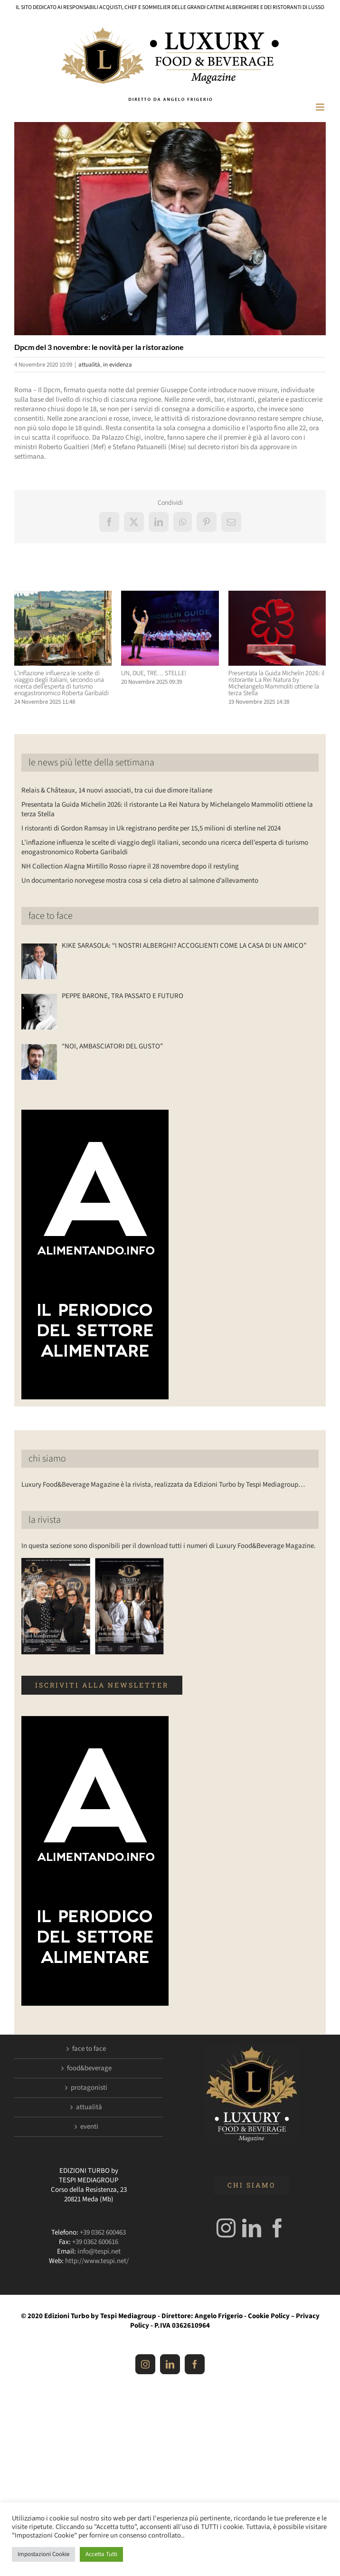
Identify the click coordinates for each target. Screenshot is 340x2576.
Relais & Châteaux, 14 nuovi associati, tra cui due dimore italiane (116, 790)
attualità (89, 364)
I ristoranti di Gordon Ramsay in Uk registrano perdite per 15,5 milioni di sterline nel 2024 (151, 828)
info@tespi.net (99, 2251)
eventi (89, 2127)
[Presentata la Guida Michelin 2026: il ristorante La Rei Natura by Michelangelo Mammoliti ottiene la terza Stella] (277, 596)
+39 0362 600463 (103, 2232)
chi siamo (47, 1458)
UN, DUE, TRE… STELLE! (154, 673)
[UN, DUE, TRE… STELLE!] (169, 596)
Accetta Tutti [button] (101, 2554)
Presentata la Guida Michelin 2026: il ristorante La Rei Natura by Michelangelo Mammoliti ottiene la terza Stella (276, 683)
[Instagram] (226, 2227)
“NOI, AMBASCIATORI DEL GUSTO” (112, 1046)
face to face (50, 916)
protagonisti (89, 2088)
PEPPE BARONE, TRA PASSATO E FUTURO (122, 996)
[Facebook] (277, 2227)
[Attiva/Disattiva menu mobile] (321, 107)
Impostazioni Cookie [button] (43, 2554)
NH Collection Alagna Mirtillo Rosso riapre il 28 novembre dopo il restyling (130, 866)
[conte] (170, 228)
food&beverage (89, 2068)
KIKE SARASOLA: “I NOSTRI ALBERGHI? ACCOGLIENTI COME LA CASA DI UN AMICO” (184, 946)
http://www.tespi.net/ (97, 2261)
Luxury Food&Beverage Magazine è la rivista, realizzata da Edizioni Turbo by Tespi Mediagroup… (163, 1485)
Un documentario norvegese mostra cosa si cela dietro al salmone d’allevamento (139, 881)
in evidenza (117, 364)
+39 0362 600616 (95, 2242)
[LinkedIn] (251, 2227)
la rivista (44, 1520)
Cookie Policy (269, 2316)
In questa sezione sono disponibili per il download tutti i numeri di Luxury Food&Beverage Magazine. (168, 1546)
